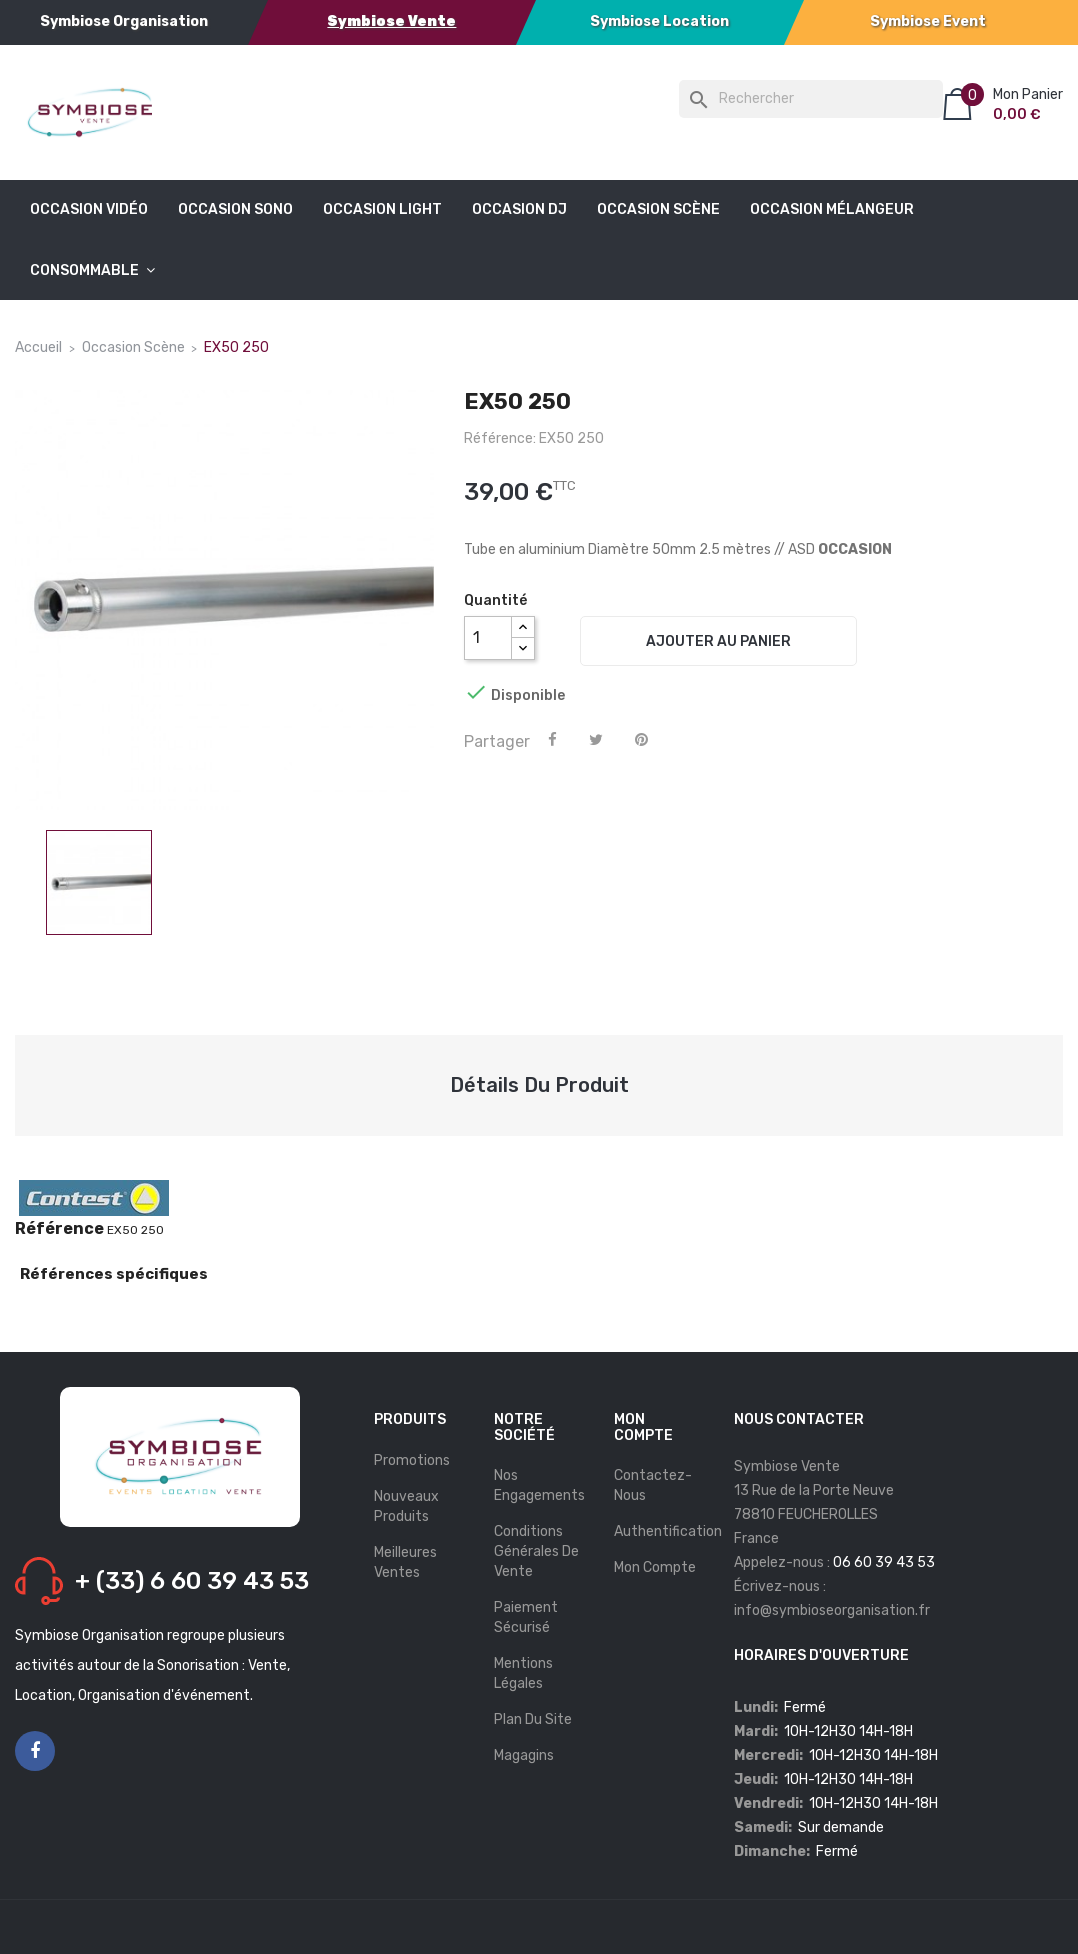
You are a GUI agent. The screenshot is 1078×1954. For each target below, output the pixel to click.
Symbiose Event (928, 21)
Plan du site (533, 1719)
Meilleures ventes (405, 1562)
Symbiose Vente (391, 21)
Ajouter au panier (718, 641)
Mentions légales (523, 1673)
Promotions (412, 1460)
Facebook (35, 1752)
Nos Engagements (539, 1485)
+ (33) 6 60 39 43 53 (192, 1581)
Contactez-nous (653, 1485)
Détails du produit (539, 1085)
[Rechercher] (811, 99)
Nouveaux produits (406, 1506)
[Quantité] (488, 638)
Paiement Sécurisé (526, 1617)
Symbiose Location (659, 21)
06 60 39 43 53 (884, 1562)
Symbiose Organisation (124, 21)
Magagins (524, 1755)
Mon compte (655, 1567)
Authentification (668, 1531)
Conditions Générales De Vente (536, 1551)
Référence (59, 1229)
